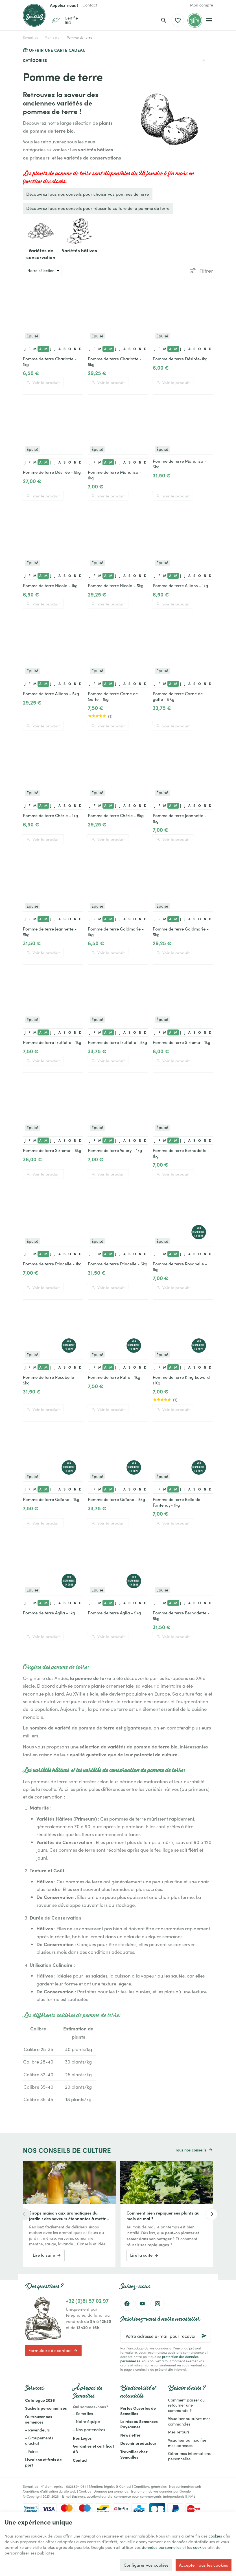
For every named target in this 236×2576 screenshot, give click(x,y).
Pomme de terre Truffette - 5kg (117, 1042)
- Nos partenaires (89, 2429)
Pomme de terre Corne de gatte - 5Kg (178, 696)
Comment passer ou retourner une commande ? (186, 2405)
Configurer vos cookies (146, 2564)
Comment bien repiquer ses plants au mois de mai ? (163, 2215)
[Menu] (209, 20)
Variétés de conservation (40, 253)
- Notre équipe (86, 2421)
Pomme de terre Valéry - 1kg (115, 1150)
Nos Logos (82, 2438)
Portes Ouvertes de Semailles (138, 2410)
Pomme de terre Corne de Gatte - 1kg (113, 696)
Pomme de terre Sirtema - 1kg (181, 1042)
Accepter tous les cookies (203, 2564)
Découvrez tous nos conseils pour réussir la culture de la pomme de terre (97, 208)
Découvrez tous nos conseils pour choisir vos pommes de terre (87, 194)
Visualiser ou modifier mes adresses (187, 2442)
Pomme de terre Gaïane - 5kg (116, 1499)
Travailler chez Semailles (134, 2454)
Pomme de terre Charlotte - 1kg (50, 361)
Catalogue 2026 (40, 2400)
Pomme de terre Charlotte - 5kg (114, 361)
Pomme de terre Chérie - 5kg (116, 815)
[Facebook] (127, 2303)
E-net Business (73, 2496)
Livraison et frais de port (43, 2462)
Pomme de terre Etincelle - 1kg (52, 1264)
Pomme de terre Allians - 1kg (180, 585)
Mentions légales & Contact (110, 2486)
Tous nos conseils (191, 2150)
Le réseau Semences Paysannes (139, 2423)
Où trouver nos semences (38, 2419)
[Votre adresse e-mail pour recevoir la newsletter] (165, 2336)
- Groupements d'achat (39, 2440)
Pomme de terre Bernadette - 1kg (181, 1153)
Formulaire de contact (53, 2350)
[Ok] (204, 2336)
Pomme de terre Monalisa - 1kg (114, 475)
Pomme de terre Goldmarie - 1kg (116, 931)
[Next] (213, 2214)
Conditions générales (150, 2486)
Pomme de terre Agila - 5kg (114, 1613)
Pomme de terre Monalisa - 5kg (179, 463)
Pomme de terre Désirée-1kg (180, 358)
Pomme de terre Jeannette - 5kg (50, 931)
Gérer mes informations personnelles (189, 2456)
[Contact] (89, 5)
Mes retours (178, 2432)
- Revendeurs (37, 2430)
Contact (80, 2460)
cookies (12, 2540)
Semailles (30, 37)
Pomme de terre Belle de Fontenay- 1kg (176, 1502)
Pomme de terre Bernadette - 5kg (181, 1615)
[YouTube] (142, 2303)
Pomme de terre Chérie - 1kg (50, 815)
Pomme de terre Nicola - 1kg (50, 585)
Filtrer (206, 270)
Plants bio (52, 37)
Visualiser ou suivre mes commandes (189, 2421)
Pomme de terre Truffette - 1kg (52, 1042)
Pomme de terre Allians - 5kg (51, 693)
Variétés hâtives (79, 250)
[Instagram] (157, 2303)
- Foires (31, 2451)
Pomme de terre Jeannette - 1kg (179, 818)
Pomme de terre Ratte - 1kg (114, 1377)
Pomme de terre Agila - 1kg (49, 1613)
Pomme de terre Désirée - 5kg (52, 472)
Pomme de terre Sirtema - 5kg (52, 1150)
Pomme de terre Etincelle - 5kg (117, 1264)
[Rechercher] (163, 20)
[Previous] (23, 2214)
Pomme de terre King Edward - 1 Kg (183, 1380)
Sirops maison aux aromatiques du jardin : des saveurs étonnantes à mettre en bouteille (68, 2215)
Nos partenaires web (185, 2486)
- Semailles (83, 2413)
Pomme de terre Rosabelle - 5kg (50, 1380)
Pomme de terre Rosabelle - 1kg (180, 1266)
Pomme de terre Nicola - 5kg (115, 585)
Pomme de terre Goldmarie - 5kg (181, 931)
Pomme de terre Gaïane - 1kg (51, 1499)
